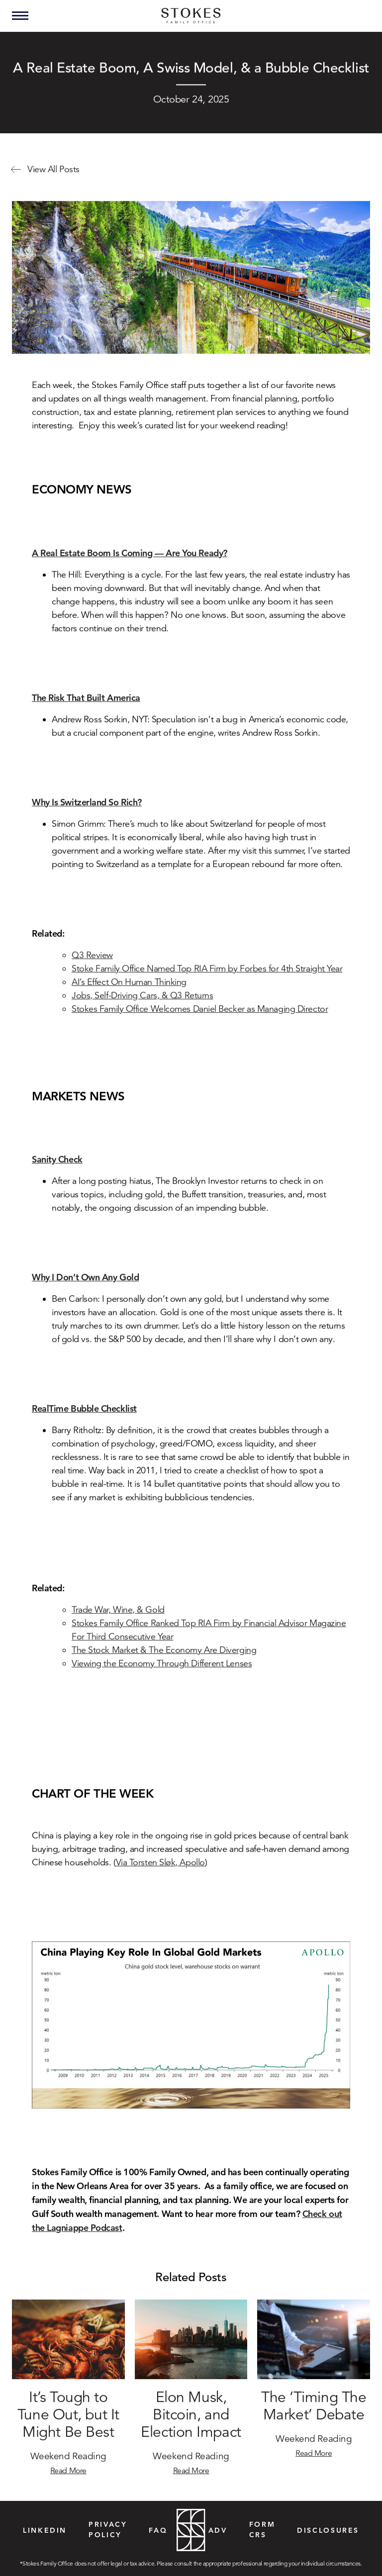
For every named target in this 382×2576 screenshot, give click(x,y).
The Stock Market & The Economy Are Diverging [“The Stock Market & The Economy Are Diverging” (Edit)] (164, 1661)
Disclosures (328, 2530)
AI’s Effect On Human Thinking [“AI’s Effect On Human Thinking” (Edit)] (129, 993)
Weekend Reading (68, 2467)
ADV (217, 2530)
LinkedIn (45, 2530)
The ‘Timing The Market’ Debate (313, 2417)
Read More (68, 2482)
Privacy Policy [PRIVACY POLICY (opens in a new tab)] (108, 2529)
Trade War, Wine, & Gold (118, 1621)
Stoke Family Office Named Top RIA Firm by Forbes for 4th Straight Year (207, 979)
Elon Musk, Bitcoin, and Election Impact (191, 2426)
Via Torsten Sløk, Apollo (160, 1873)
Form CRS (262, 2529)
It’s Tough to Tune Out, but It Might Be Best (68, 2426)
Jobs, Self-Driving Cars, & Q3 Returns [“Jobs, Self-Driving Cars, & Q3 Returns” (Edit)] (142, 1006)
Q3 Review (92, 966)
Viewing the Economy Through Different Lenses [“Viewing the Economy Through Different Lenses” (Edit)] (162, 1674)
